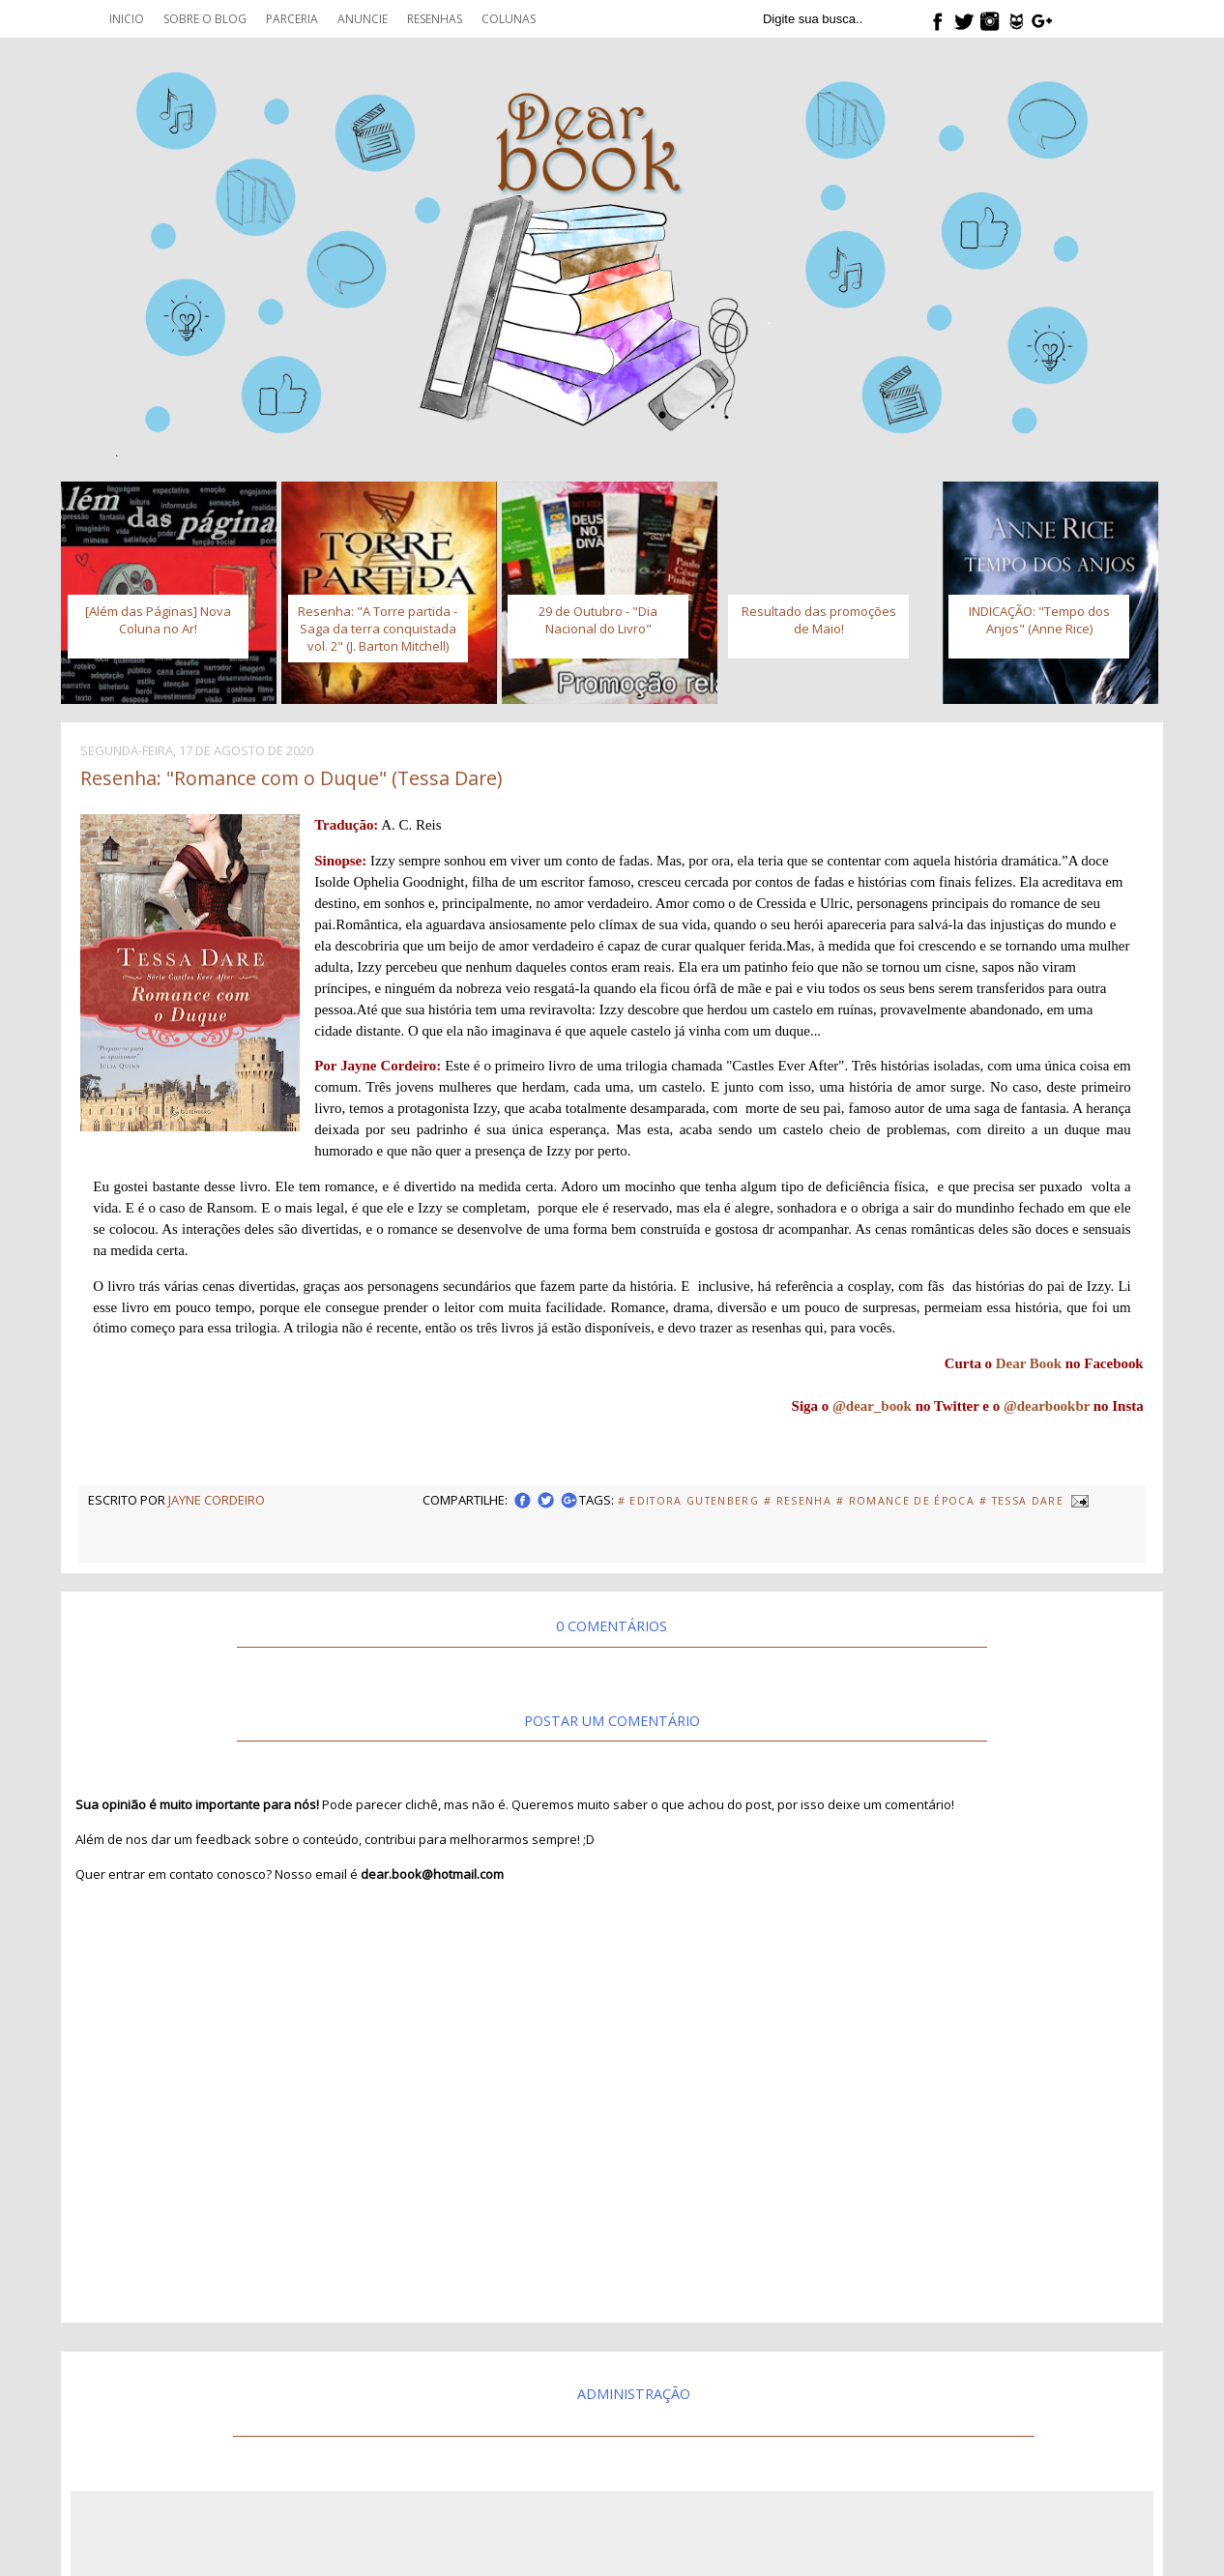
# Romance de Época (905, 1501)
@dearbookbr (1047, 1406)
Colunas (508, 19)
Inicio (126, 19)
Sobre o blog (205, 19)
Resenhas (434, 19)
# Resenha (797, 1501)
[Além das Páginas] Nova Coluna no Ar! (158, 619)
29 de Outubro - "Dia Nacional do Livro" (598, 619)
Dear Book (1029, 1363)
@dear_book (872, 1406)
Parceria (292, 19)
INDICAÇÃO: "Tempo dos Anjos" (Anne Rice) (1039, 619)
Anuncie (362, 19)
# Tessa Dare (1021, 1501)
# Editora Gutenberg (688, 1501)
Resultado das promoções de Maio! (819, 619)
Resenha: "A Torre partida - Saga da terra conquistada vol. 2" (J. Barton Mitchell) (377, 628)
